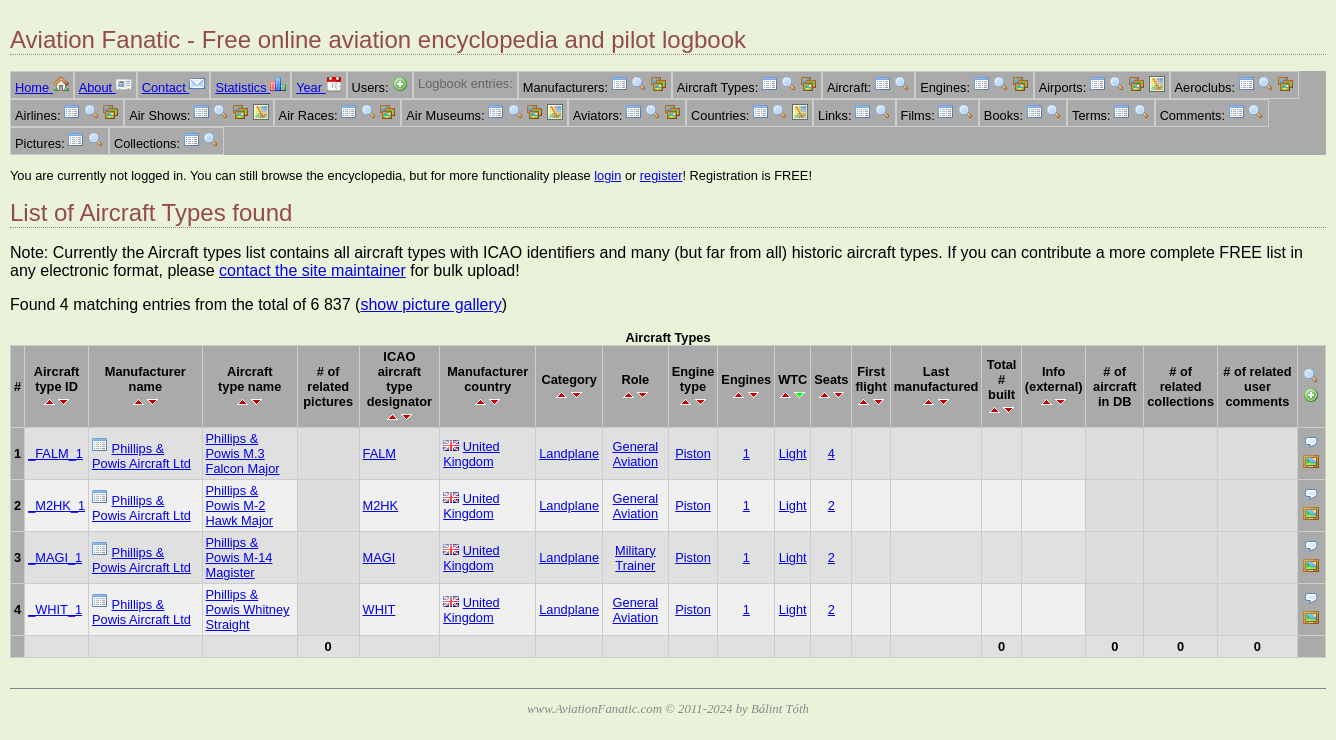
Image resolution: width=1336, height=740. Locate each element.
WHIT (379, 609)
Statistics (250, 87)
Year (318, 87)
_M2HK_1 (56, 505)
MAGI (379, 557)
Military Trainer (635, 558)
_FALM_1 (55, 453)
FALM (379, 453)
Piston (693, 453)
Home (42, 87)
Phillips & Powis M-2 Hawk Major (240, 505)
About (105, 87)
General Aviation (636, 454)
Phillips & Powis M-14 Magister (239, 557)
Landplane (569, 453)
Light (793, 453)
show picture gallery (430, 304)
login (607, 175)
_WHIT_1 (55, 609)
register (661, 175)
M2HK (381, 505)
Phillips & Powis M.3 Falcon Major (243, 453)
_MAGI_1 (55, 557)
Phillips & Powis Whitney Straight (248, 609)
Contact (174, 87)
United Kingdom (471, 454)
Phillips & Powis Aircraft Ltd (141, 456)
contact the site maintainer (312, 270)
